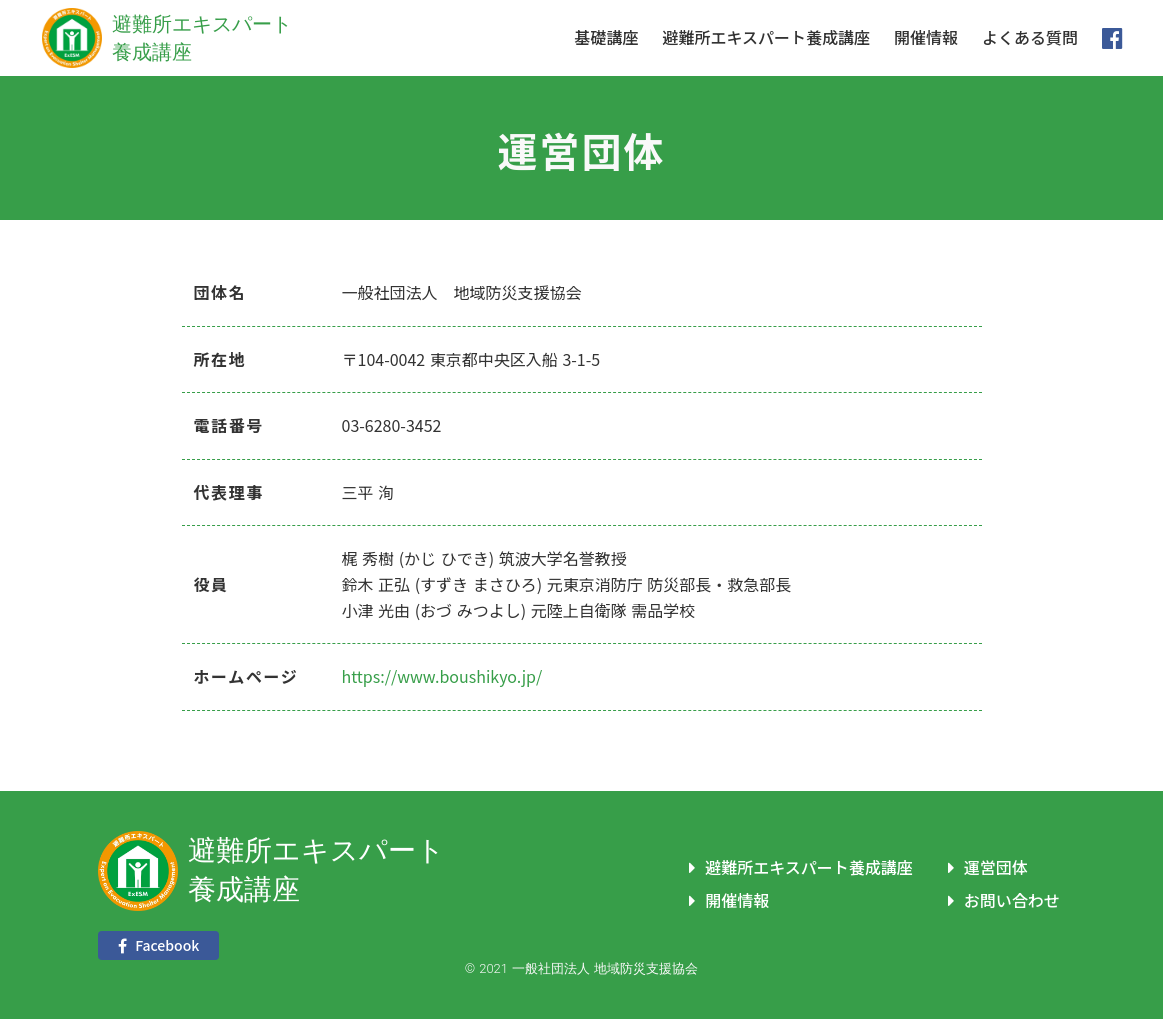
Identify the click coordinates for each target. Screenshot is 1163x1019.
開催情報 (926, 37)
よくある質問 (1030, 37)
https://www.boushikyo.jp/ (442, 676)
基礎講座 (606, 37)
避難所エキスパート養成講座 (766, 37)
